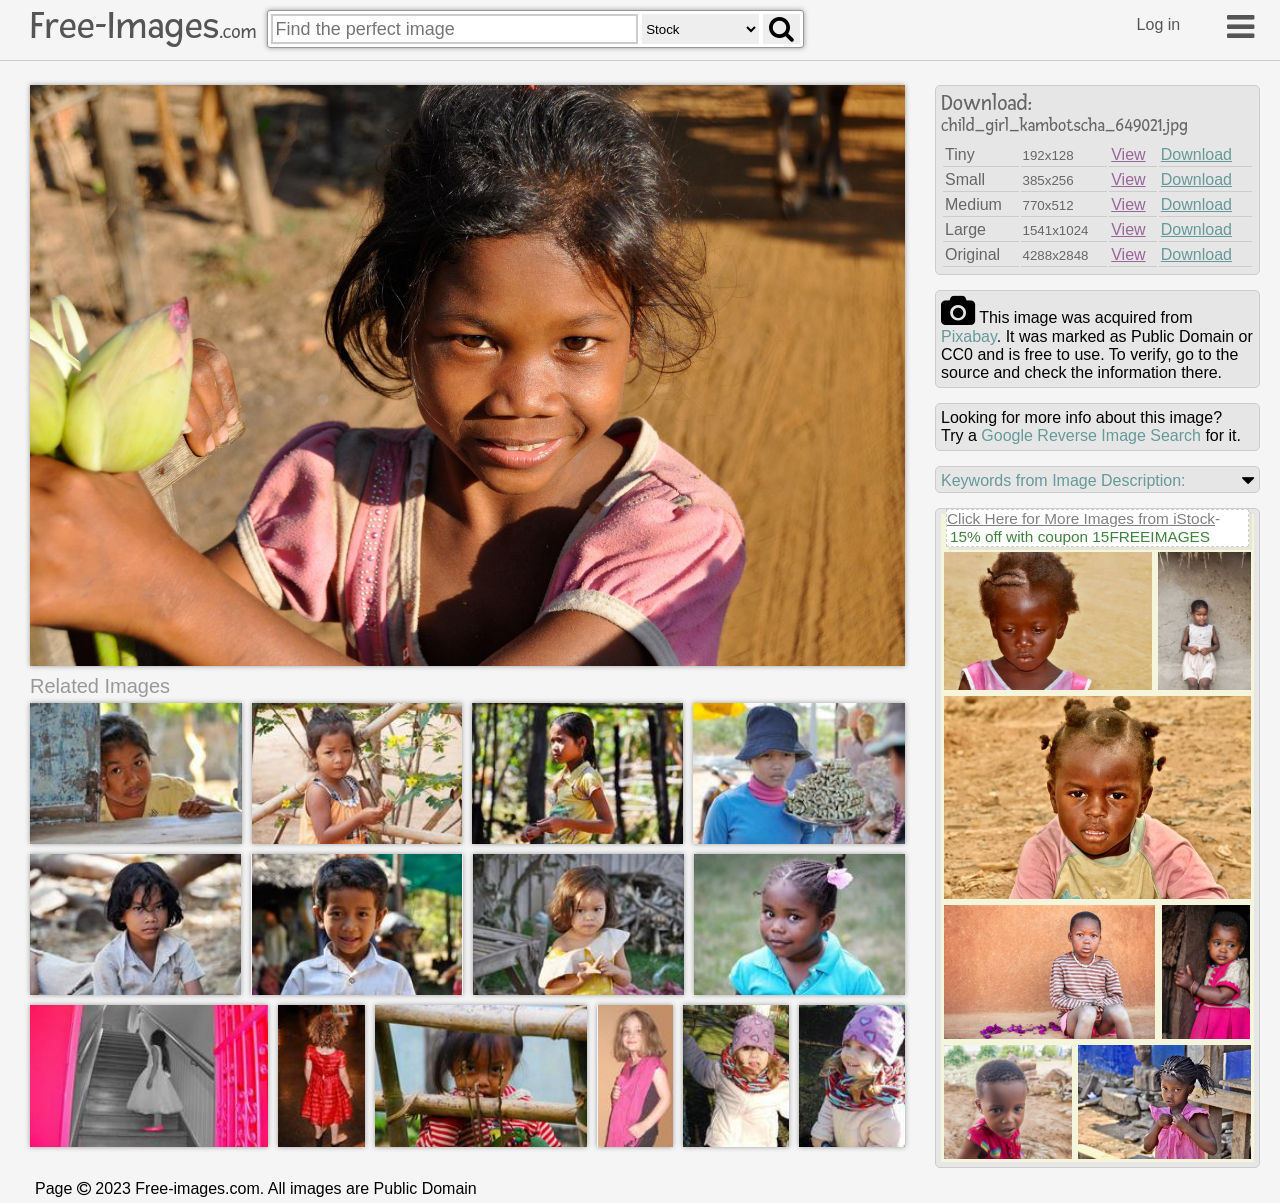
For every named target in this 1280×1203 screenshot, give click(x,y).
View (1128, 154)
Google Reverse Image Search (1091, 435)
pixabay (969, 336)
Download (1196, 154)
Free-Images (143, 26)
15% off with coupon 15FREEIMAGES (1080, 536)
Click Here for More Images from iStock (1081, 518)
